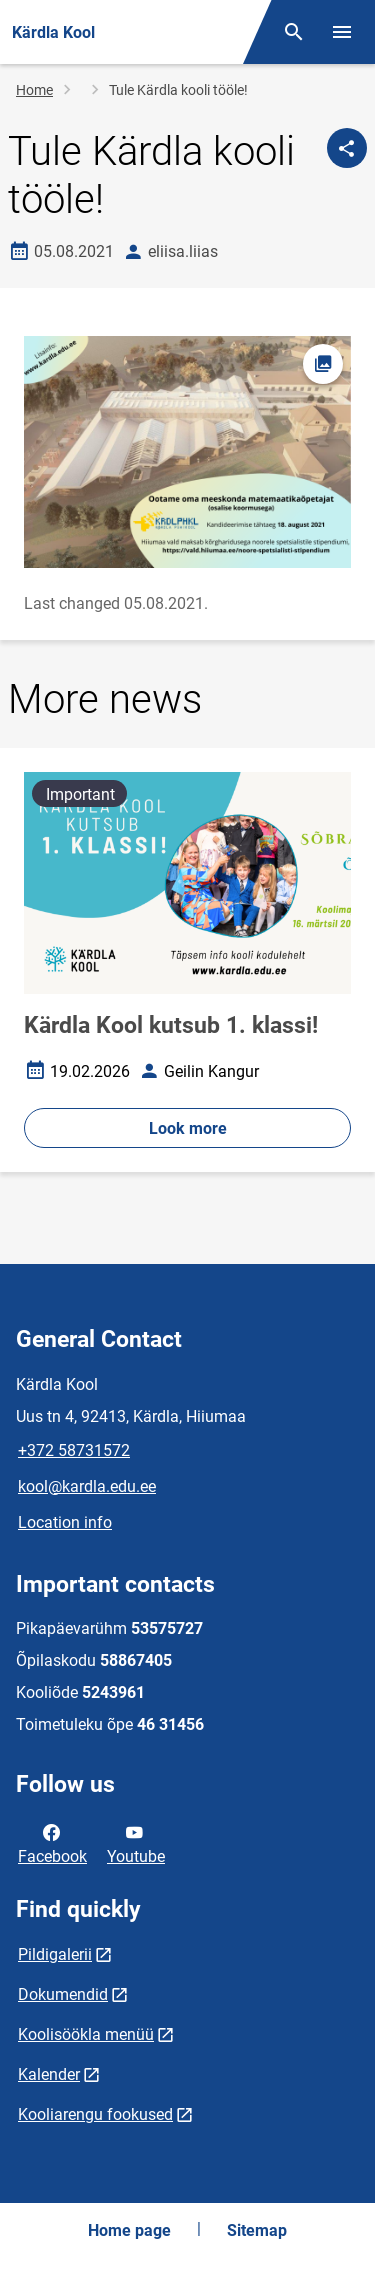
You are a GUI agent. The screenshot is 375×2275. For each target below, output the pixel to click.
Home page (129, 2230)
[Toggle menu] (342, 32)
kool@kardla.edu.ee (87, 1486)
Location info (65, 1522)
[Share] (347, 148)
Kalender (49, 2074)
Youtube (136, 1843)
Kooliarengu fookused (95, 2114)
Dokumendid (63, 1994)
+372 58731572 (74, 1450)
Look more (188, 1128)
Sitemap (257, 2230)
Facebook (52, 1843)
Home (34, 90)
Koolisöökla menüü (86, 2034)
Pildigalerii (55, 1954)
